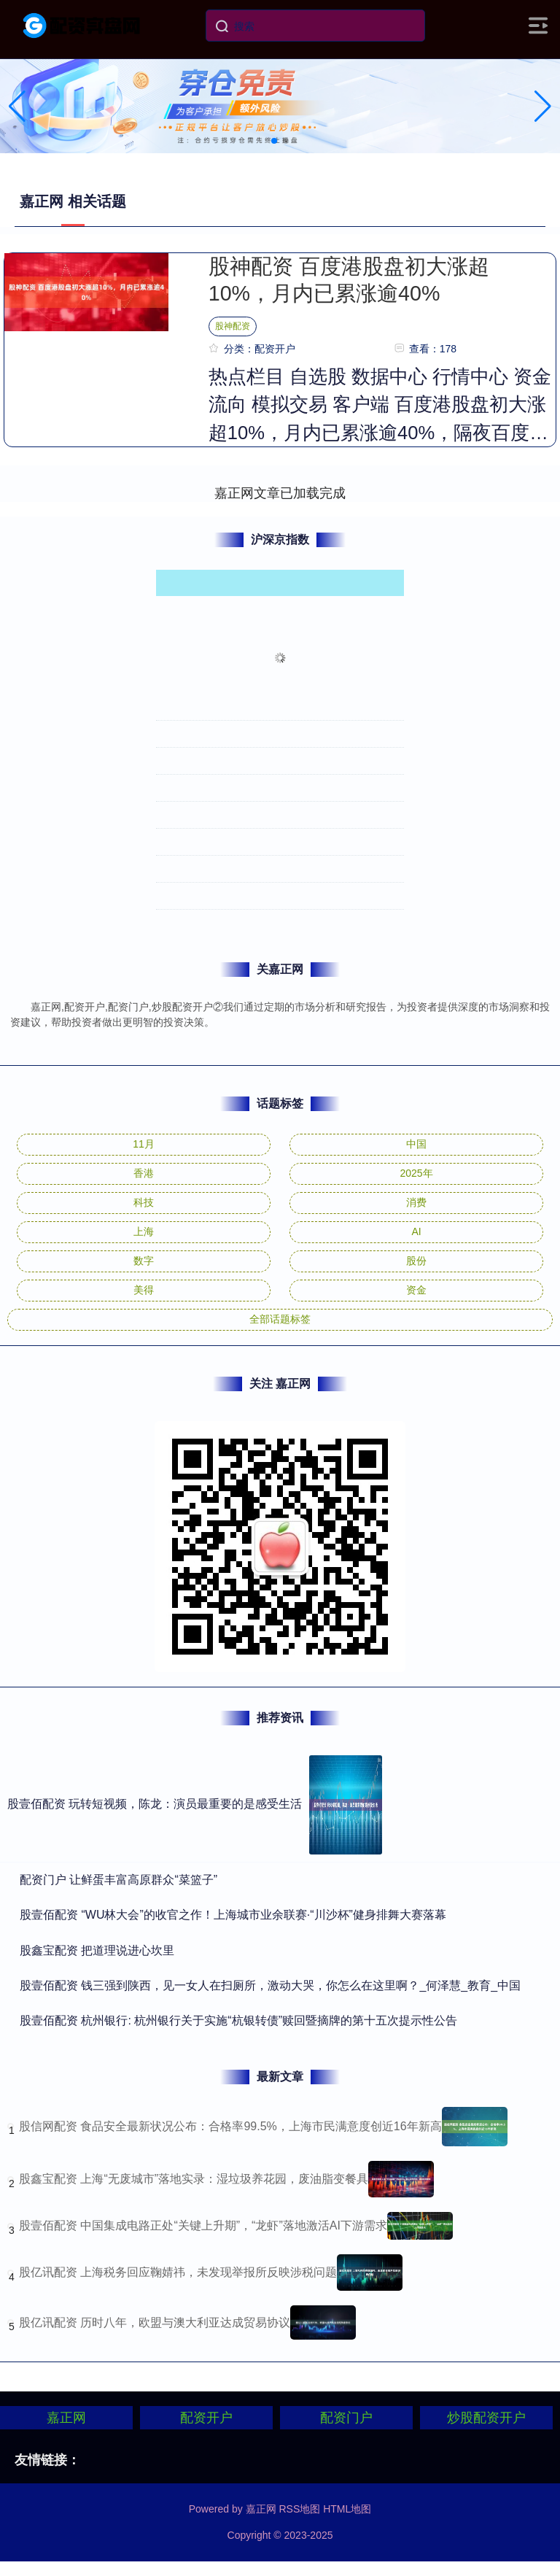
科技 (143, 1202)
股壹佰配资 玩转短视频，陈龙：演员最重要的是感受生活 (154, 1804)
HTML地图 (347, 2509)
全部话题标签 (280, 1319)
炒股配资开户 (486, 2417)
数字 (143, 1260)
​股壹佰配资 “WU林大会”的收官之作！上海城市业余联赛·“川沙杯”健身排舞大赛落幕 (233, 1914)
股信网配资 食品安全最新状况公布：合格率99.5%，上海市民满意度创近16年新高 (230, 2126)
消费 (416, 1202)
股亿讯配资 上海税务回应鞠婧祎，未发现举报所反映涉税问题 (178, 2272)
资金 (416, 1290)
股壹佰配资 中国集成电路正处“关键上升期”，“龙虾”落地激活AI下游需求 (203, 2225)
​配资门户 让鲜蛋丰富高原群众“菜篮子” (118, 1879)
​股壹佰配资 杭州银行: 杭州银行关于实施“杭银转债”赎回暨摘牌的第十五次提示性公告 (238, 2020)
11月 (144, 1144)
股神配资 (232, 326)
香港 (143, 1173)
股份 (416, 1260)
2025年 (416, 1173)
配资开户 (206, 2417)
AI (416, 1231)
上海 (143, 1231)
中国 (416, 1144)
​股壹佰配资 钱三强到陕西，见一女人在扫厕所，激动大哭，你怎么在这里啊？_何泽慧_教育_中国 (270, 1985)
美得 (143, 1290)
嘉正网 (66, 2417)
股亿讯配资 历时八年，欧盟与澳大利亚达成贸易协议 (154, 2322)
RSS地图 (299, 2509)
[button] (543, 106)
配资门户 (346, 2417)
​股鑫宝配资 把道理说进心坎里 (97, 1950)
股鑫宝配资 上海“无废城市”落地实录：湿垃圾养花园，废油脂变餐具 (193, 2179)
